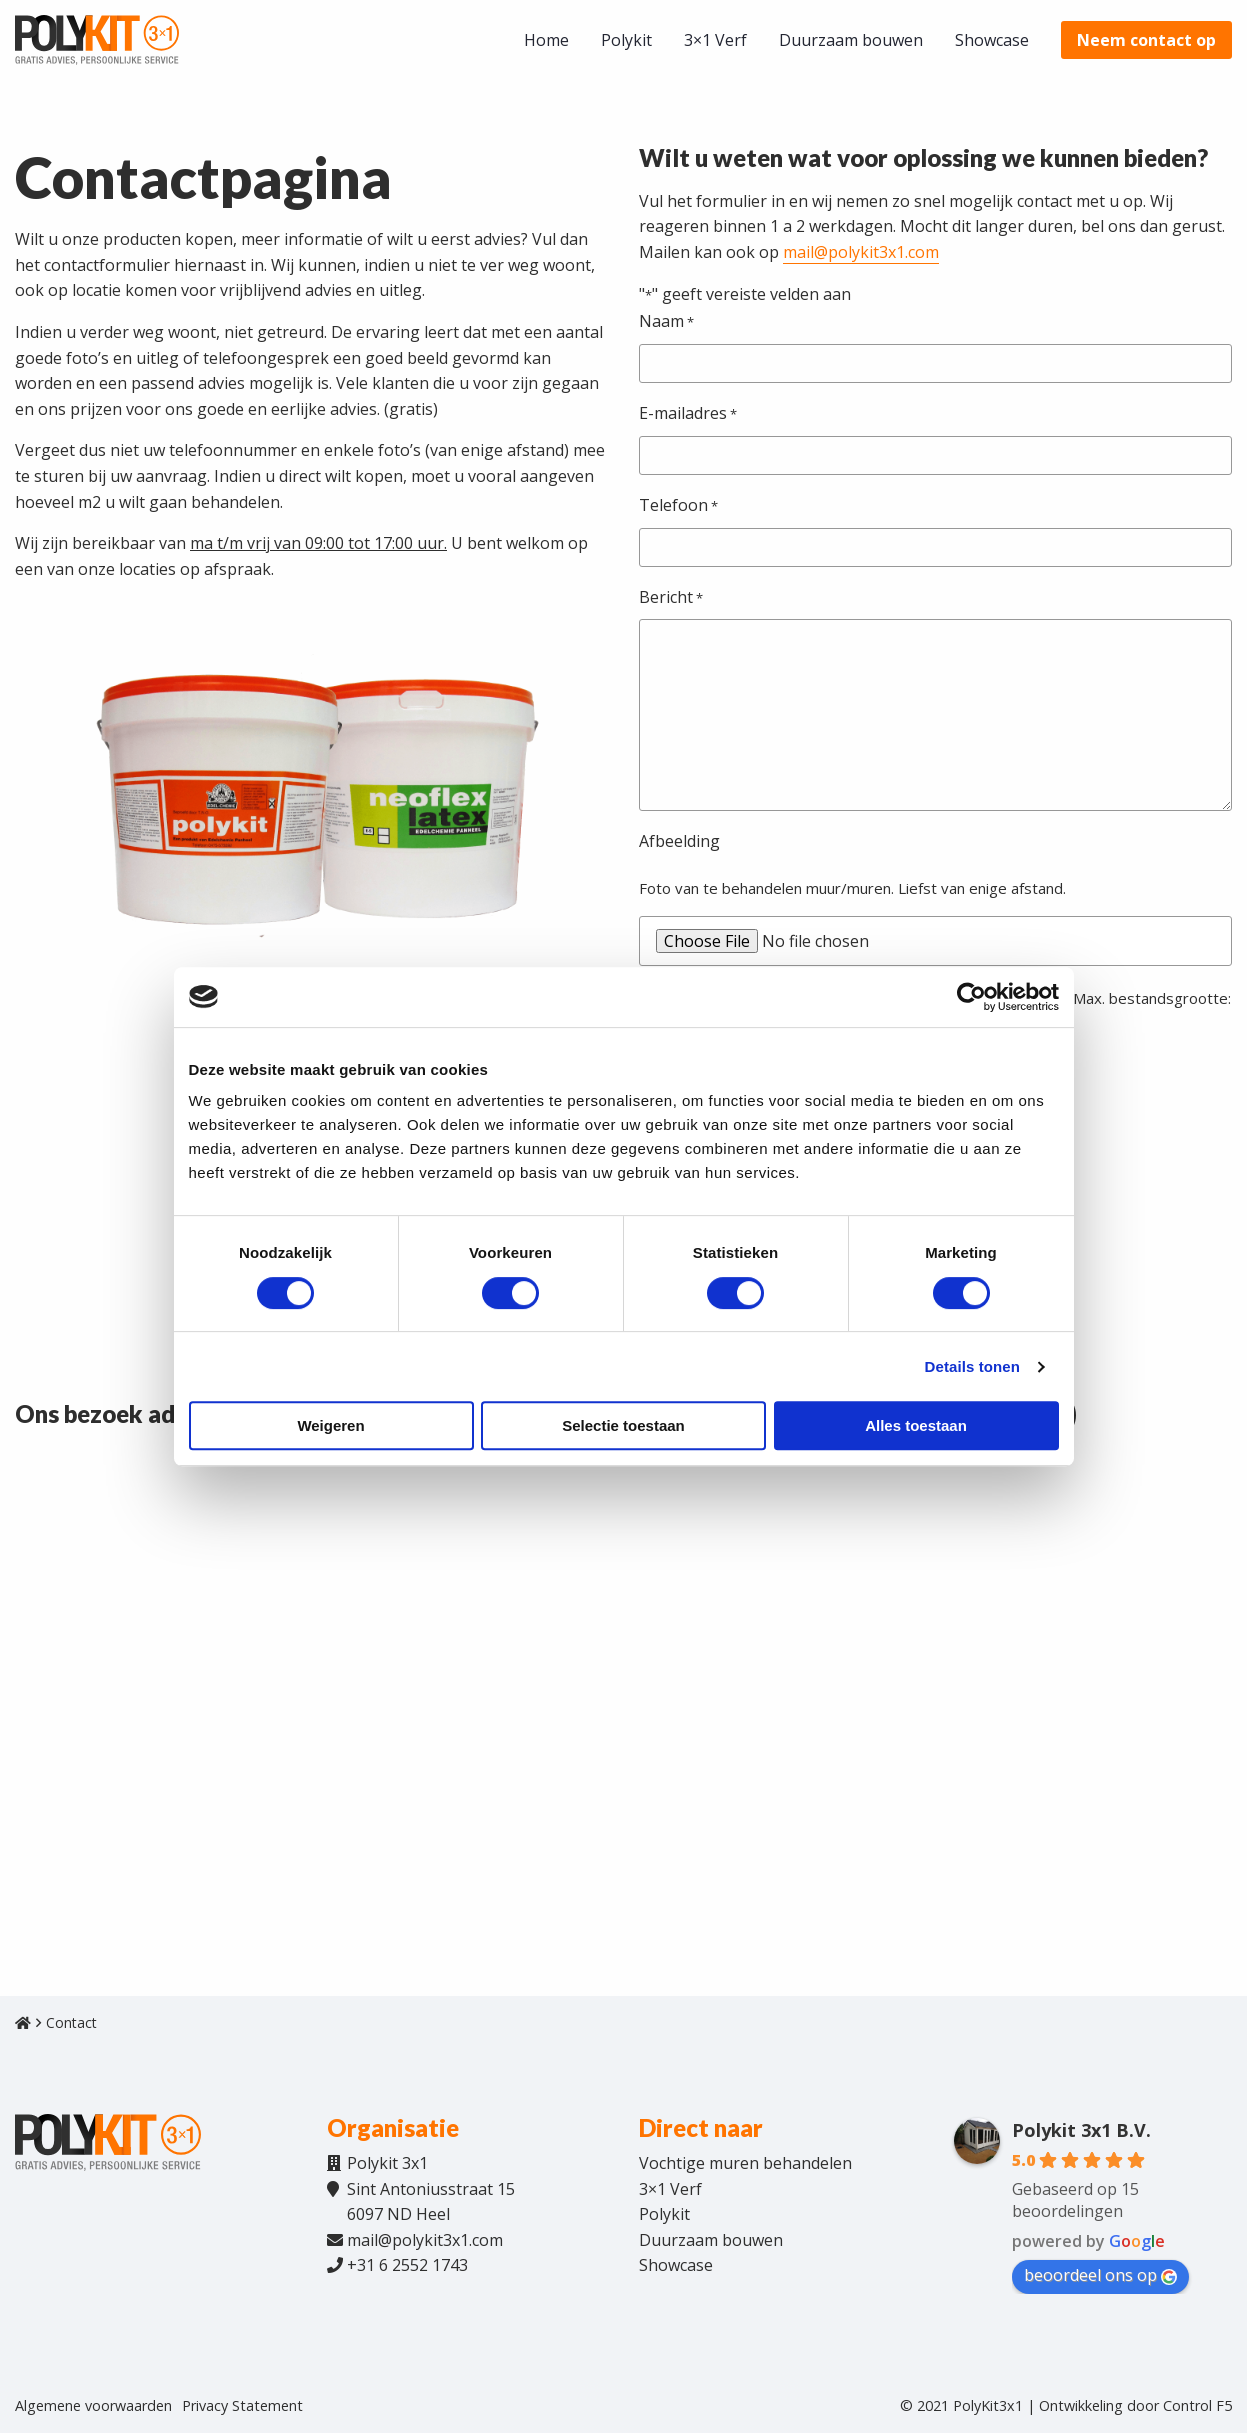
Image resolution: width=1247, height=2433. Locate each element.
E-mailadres (688, 414)
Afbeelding (679, 841)
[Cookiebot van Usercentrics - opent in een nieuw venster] (971, 997)
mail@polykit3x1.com (861, 252)
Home (546, 40)
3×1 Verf (715, 40)
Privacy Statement (242, 2406)
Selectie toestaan (623, 1425)
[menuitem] (546, 40)
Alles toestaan (916, 1425)
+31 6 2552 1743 (407, 2265)
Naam (666, 322)
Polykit (626, 40)
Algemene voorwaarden (93, 2406)
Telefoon (678, 506)
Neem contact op (1146, 40)
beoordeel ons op (1100, 2275)
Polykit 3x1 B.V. (1081, 2130)
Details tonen (972, 1366)
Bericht (671, 598)
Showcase (992, 40)
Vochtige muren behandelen (745, 2163)
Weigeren (330, 1425)
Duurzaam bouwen (851, 40)
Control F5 (1197, 2405)
